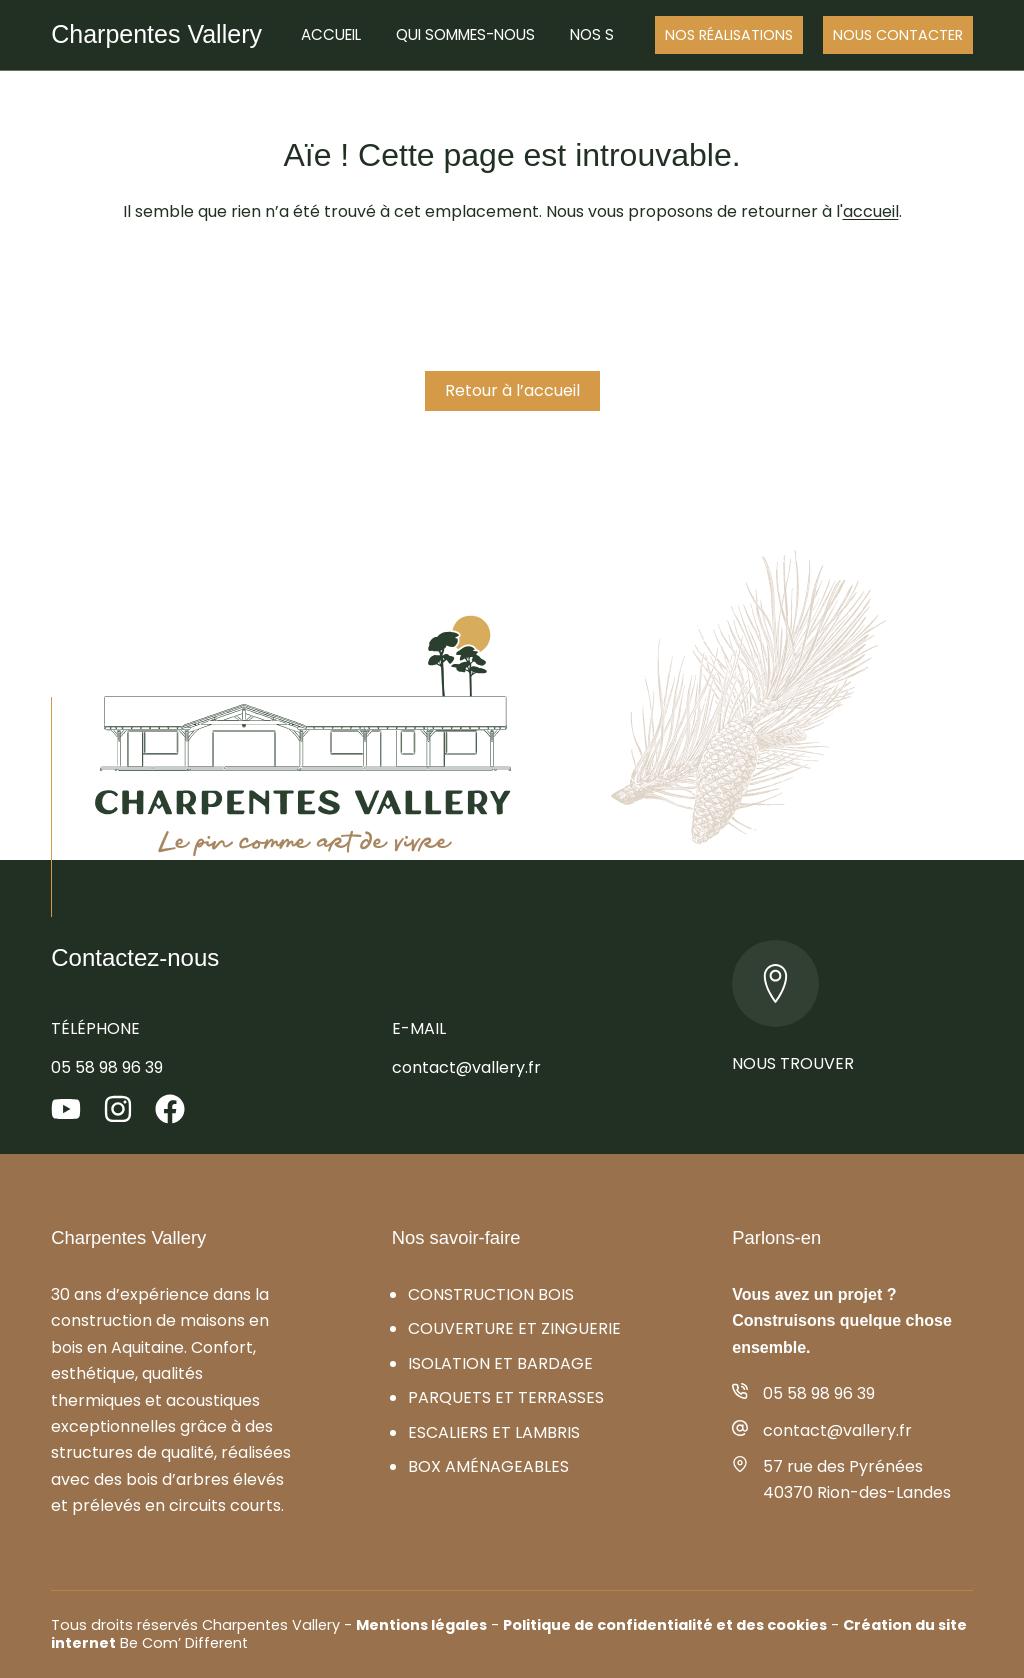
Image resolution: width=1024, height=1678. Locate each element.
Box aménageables (488, 1466)
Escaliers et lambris (494, 1432)
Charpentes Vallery (156, 34)
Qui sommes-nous (465, 34)
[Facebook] (170, 1109)
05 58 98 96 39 (107, 1067)
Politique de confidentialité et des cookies (665, 1625)
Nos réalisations (729, 35)
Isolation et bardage (500, 1363)
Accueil (331, 34)
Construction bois (491, 1294)
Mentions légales (421, 1625)
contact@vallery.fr (466, 1067)
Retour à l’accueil (512, 390)
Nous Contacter (898, 35)
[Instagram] (118, 1109)
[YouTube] (66, 1109)
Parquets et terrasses (506, 1397)
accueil (871, 211)
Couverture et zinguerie (514, 1328)
